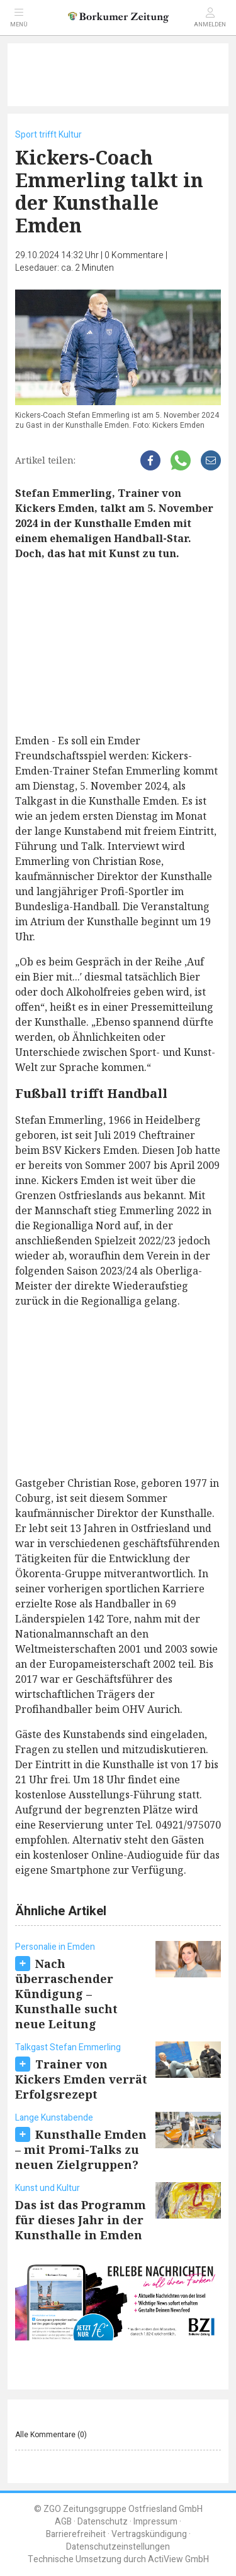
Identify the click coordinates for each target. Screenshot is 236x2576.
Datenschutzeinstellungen (118, 2546)
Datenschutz (102, 2521)
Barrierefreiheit (76, 2534)
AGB (63, 2521)
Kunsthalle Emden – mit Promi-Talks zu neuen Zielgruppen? (81, 2149)
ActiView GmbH (178, 2559)
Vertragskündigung (149, 2534)
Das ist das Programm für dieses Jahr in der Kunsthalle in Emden (80, 2219)
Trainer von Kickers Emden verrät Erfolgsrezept (81, 2079)
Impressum (155, 2521)
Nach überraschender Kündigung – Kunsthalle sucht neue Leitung (66, 1993)
